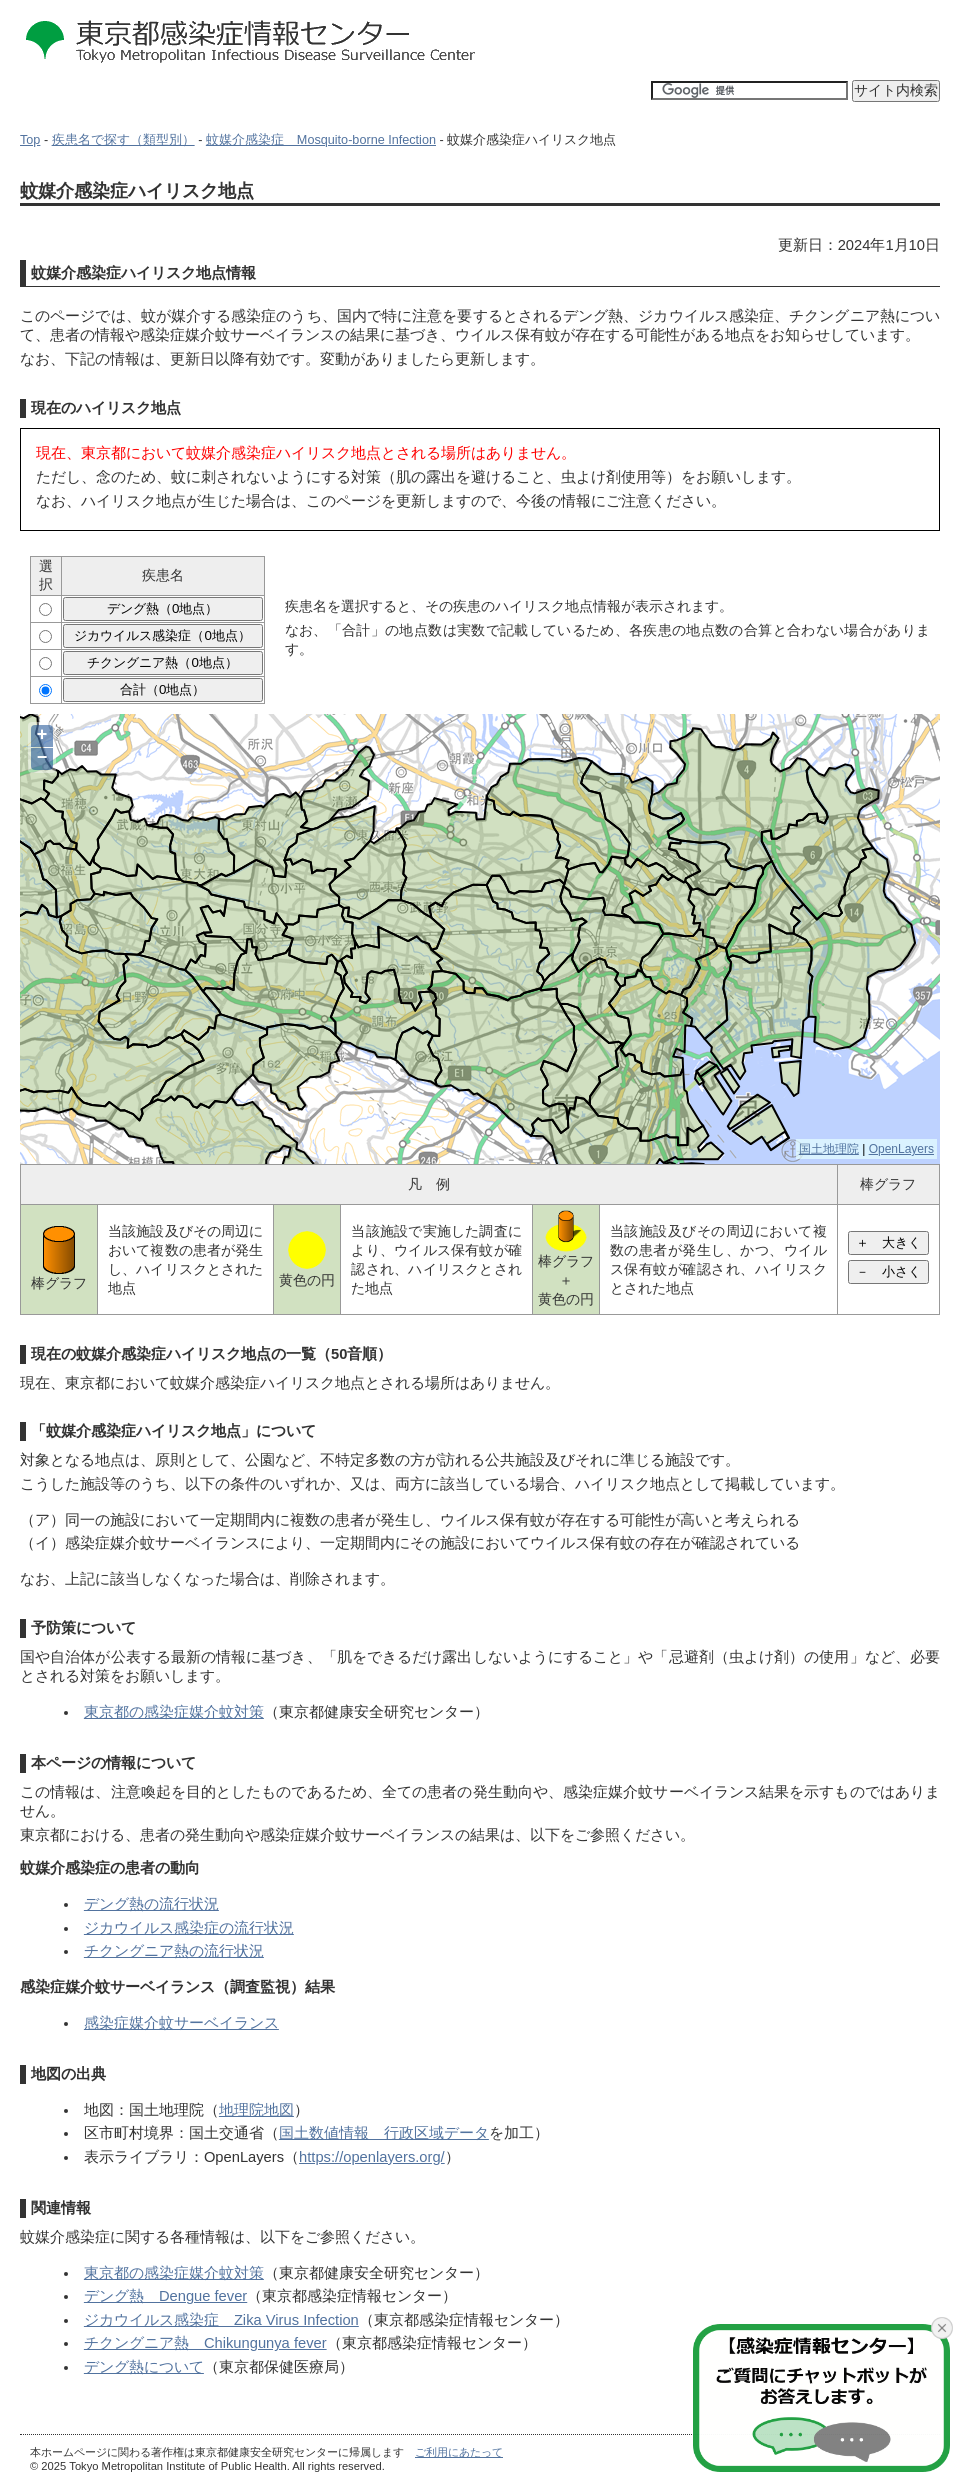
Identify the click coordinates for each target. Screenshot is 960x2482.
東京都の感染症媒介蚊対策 (174, 1712)
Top (30, 140)
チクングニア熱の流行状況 (174, 1951)
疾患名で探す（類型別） (123, 140)
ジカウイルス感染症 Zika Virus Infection (221, 2320)
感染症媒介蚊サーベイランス (181, 2023)
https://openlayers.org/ (372, 2157)
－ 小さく (888, 1271)
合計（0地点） (162, 689)
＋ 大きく (888, 1242)
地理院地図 (256, 2110)
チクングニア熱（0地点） (162, 662)
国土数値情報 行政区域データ (384, 2133)
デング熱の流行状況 (151, 1904)
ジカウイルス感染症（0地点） (162, 635)
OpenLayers (901, 1149)
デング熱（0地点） (162, 608)
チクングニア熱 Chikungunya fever (205, 2343)
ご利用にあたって (459, 2452)
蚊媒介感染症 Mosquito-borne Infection (321, 140)
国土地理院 (829, 1149)
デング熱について (144, 2367)
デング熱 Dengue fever (165, 2296)
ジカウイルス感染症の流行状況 (189, 1928)
